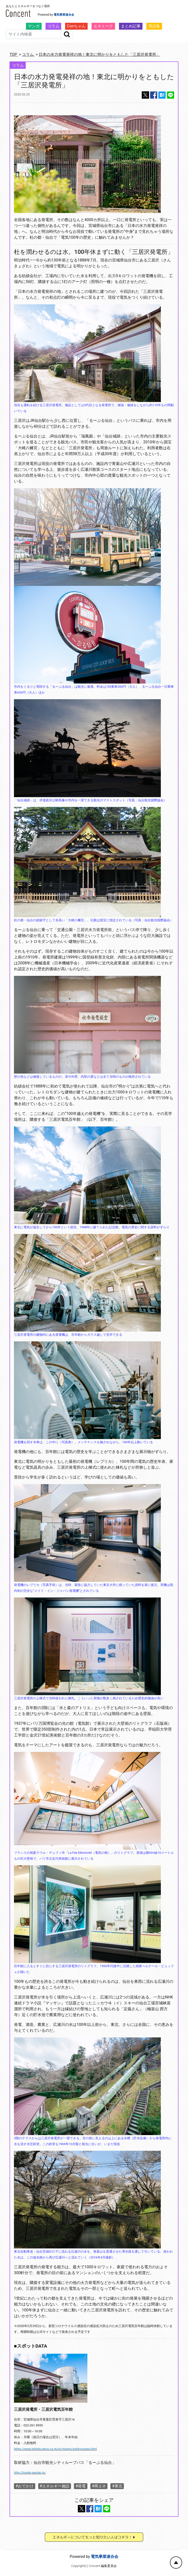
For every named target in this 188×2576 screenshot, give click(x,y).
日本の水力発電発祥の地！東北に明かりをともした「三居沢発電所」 (99, 54)
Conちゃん (76, 26)
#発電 (81, 2486)
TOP (14, 54)
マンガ (34, 26)
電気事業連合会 (64, 14)
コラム (53, 26)
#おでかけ (24, 2486)
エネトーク (103, 26)
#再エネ (99, 2486)
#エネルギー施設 (55, 2486)
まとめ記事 (131, 26)
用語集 (154, 26)
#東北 (117, 2486)
